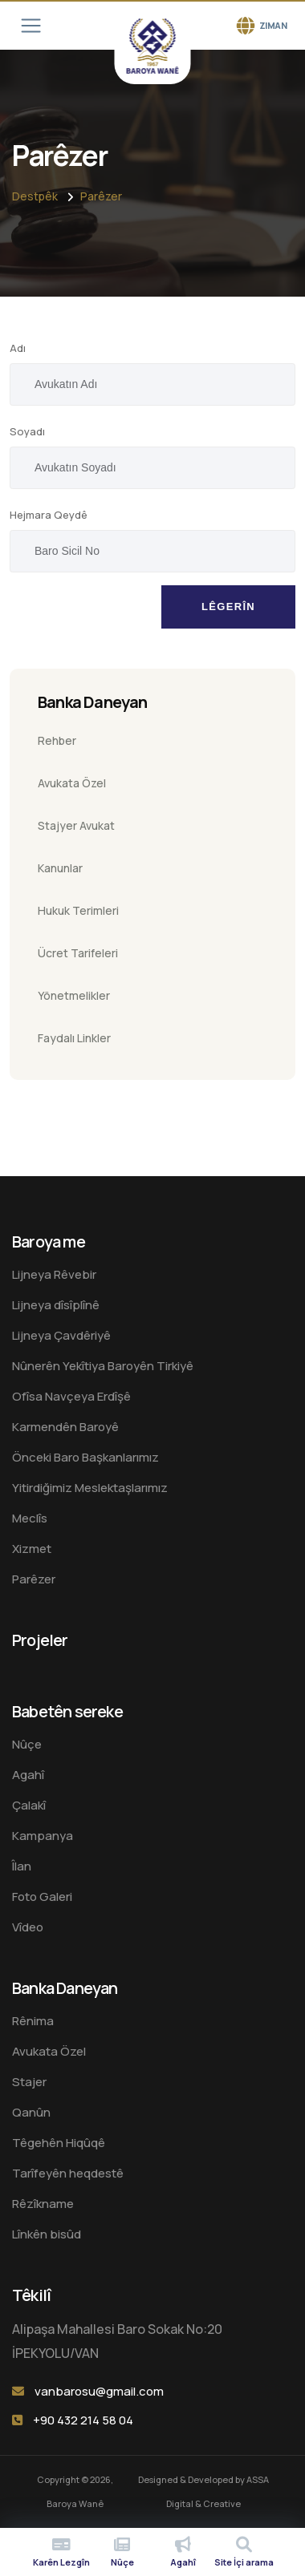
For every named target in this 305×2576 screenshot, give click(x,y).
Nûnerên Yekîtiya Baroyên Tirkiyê (102, 1365)
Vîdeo (27, 1927)
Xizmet (31, 1548)
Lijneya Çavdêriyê (61, 1335)
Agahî (28, 1774)
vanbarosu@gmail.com (99, 2391)
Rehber (57, 740)
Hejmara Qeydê (48, 515)
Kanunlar (60, 868)
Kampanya (42, 1835)
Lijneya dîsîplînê (56, 1304)
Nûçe (27, 1744)
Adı (18, 348)
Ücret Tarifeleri (78, 952)
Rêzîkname (43, 2203)
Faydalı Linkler (74, 1037)
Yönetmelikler (74, 995)
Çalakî (29, 1805)
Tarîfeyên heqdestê (68, 2173)
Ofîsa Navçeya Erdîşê (71, 1396)
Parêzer (101, 196)
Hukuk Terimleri (78, 910)
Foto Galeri (42, 1896)
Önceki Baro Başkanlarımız (85, 1457)
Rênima (33, 2020)
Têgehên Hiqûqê (58, 2142)
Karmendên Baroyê (65, 1426)
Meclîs (29, 1518)
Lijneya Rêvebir (54, 1274)
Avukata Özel (72, 783)
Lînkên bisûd (46, 2234)
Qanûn (31, 2112)
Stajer (29, 2081)
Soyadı (27, 431)
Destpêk (35, 196)
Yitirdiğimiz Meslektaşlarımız (90, 1487)
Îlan (21, 1866)
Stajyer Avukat (76, 825)
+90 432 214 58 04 (83, 2420)
